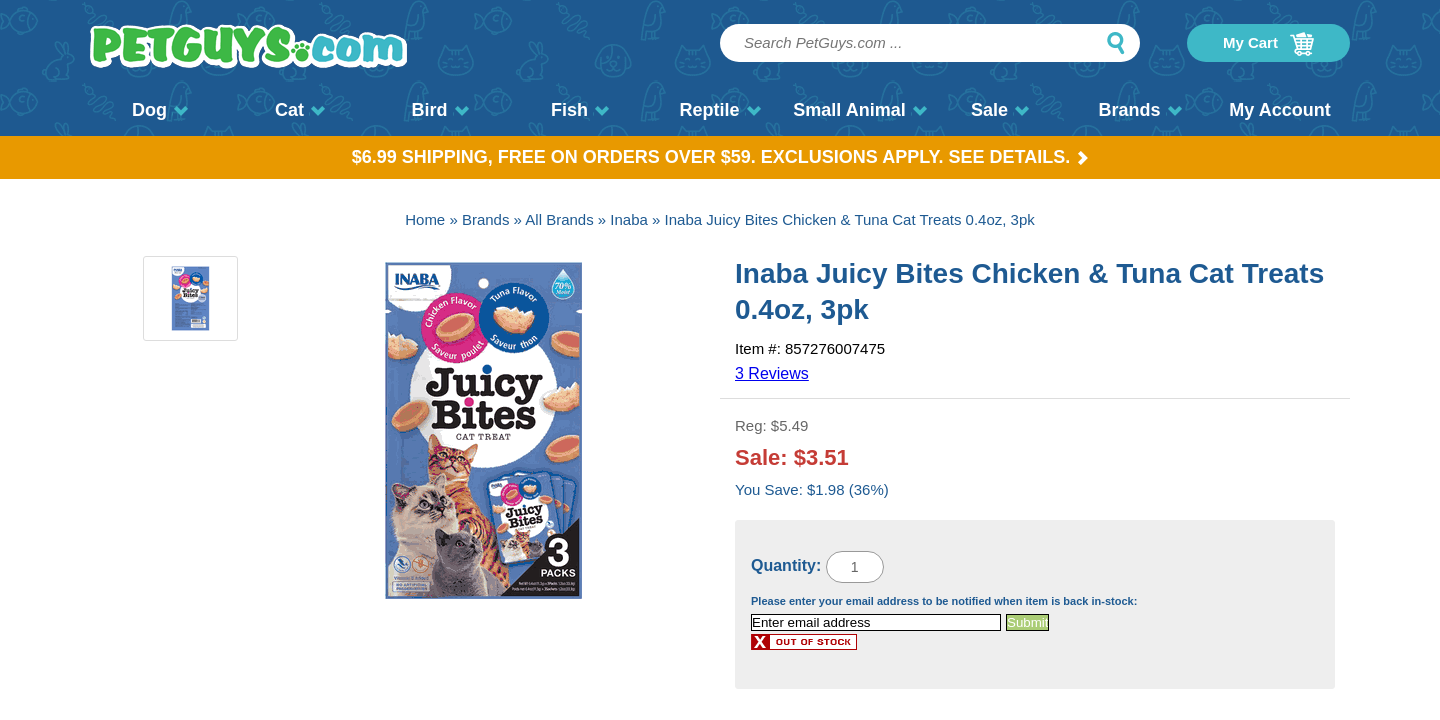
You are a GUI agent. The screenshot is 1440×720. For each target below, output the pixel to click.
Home (425, 219)
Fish (580, 110)
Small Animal (859, 110)
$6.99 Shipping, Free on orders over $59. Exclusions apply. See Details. (720, 157)
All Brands (559, 219)
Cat (300, 110)
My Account (1279, 110)
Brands (1139, 110)
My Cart (1268, 44)
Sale (1000, 110)
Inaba (629, 219)
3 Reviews (772, 373)
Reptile (719, 110)
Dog (160, 110)
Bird (440, 110)
